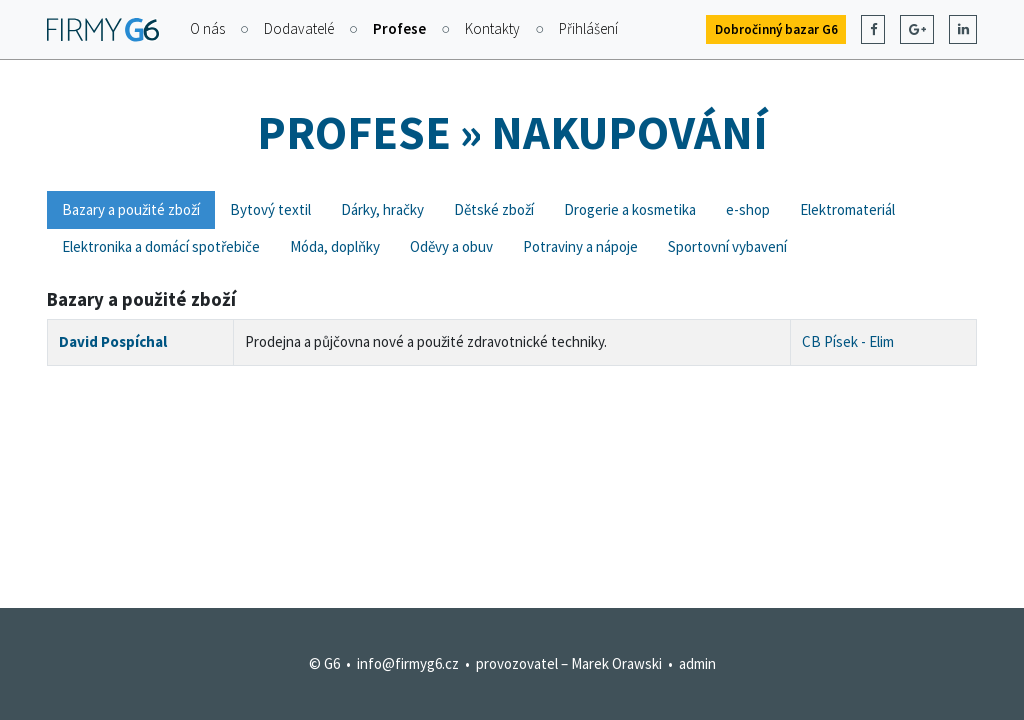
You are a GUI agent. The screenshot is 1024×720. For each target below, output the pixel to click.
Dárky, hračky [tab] (382, 209)
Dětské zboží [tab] (494, 209)
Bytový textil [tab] (270, 209)
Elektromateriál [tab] (847, 209)
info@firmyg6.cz (408, 663)
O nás (207, 28)
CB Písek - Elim (848, 341)
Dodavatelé (299, 28)
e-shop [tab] (748, 209)
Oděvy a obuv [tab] (451, 246)
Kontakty (492, 28)
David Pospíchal (113, 341)
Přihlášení (588, 28)
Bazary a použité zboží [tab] (131, 209)
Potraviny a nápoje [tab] (580, 246)
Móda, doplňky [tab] (335, 246)
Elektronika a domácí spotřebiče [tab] (161, 246)
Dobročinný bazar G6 (776, 29)
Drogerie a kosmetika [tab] (630, 209)
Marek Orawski (616, 663)
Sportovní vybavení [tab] (727, 246)
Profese (399, 28)
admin (697, 663)
